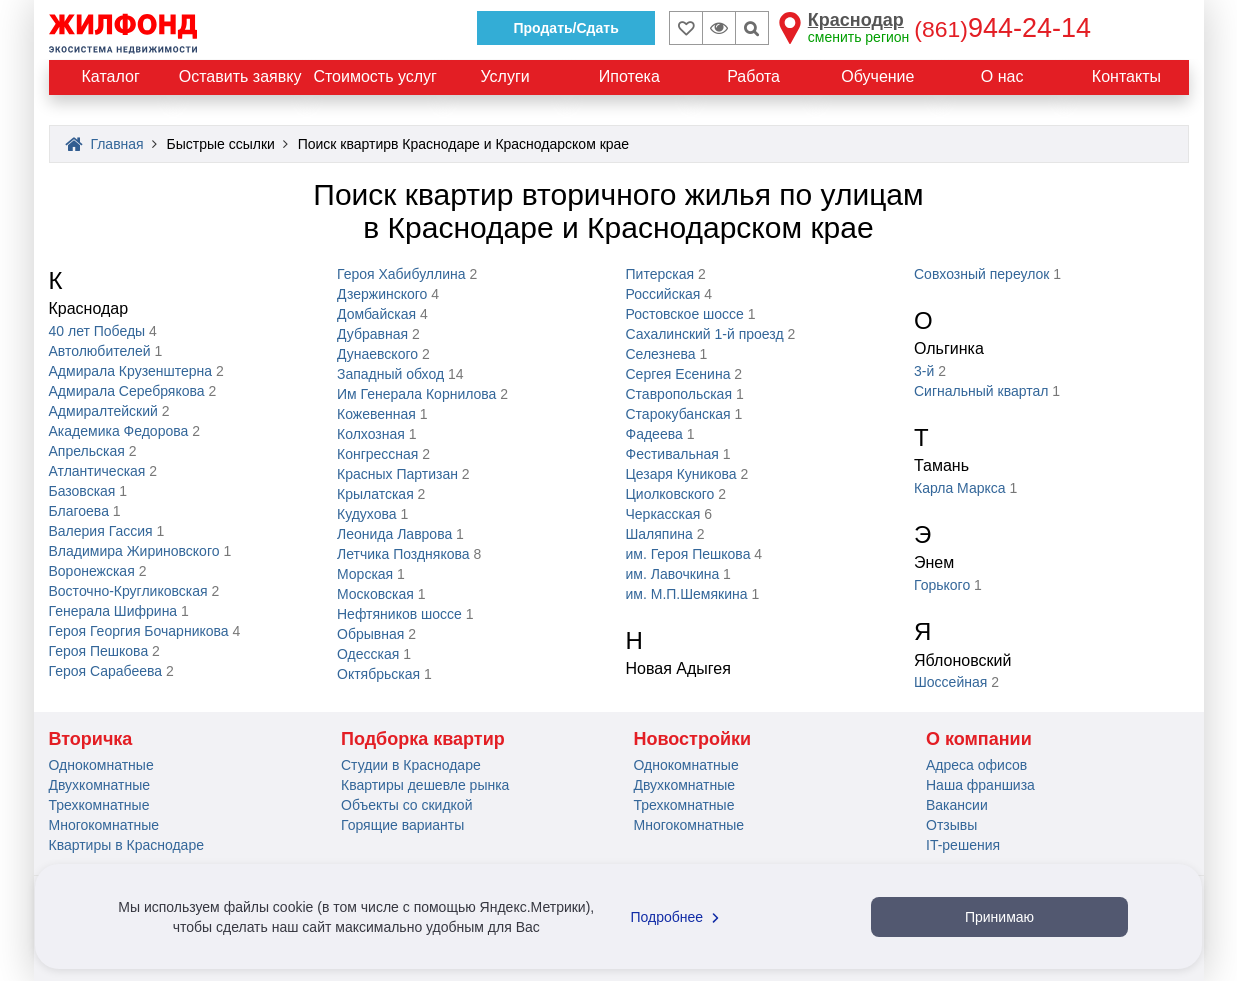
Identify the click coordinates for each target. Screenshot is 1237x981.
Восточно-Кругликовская (128, 591)
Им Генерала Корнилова (416, 394)
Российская (663, 294)
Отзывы (951, 825)
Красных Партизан (397, 474)
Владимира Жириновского (134, 551)
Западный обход (390, 374)
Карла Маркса (960, 488)
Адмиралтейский (103, 411)
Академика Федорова (119, 431)
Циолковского (670, 494)
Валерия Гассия (101, 531)
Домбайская (376, 314)
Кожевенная (376, 414)
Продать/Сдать (565, 28)
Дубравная (372, 334)
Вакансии (957, 805)
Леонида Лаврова (394, 534)
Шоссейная (950, 682)
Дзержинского (382, 294)
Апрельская (87, 451)
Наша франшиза (980, 785)
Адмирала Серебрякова (127, 391)
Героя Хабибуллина (401, 274)
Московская (375, 594)
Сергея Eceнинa (678, 374)
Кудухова (367, 514)
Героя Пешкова (99, 651)
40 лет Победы (97, 331)
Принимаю (999, 917)
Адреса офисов (976, 765)
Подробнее (678, 917)
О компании (979, 739)
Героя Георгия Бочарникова (139, 631)
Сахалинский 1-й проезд (705, 334)
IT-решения (963, 845)
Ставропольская (679, 394)
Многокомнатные (104, 825)
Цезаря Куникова (681, 474)
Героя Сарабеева (106, 671)
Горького (942, 585)
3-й (924, 371)
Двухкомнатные (100, 785)
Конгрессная (377, 454)
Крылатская (375, 494)
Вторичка (91, 739)
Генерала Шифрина (113, 611)
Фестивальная (672, 454)
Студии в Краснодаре (411, 765)
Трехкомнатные (99, 805)
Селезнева (661, 354)
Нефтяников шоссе (399, 614)
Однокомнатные (101, 765)
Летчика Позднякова (403, 554)
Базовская (82, 491)
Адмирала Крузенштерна (131, 371)
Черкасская (663, 514)
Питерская (660, 274)
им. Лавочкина (673, 574)
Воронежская (92, 571)
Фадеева (654, 434)
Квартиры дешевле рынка (425, 785)
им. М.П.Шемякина (687, 594)
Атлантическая (97, 471)
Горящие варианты (402, 825)
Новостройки (693, 739)
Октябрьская (378, 674)
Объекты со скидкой (406, 805)
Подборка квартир (423, 739)
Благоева (79, 511)
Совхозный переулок (981, 274)
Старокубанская (678, 414)
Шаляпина (659, 534)
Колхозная (371, 434)
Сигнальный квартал (981, 391)
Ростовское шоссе (685, 314)
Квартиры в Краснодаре (126, 845)
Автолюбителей (100, 351)
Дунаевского (377, 354)
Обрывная (370, 634)
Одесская (368, 654)
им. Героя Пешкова (688, 554)
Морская (365, 574)
